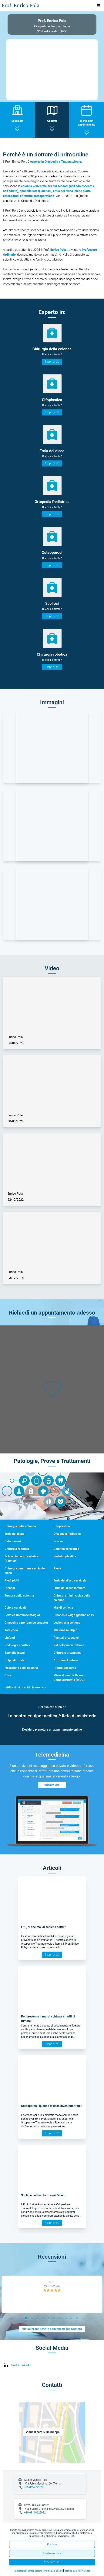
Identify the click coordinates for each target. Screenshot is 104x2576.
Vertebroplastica (65, 1556)
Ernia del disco (14, 1534)
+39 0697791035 (34, 2487)
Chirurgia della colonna (20, 1526)
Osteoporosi (13, 1541)
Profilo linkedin (21, 2365)
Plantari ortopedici (66, 1637)
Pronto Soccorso (65, 1668)
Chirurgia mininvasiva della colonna (72, 1598)
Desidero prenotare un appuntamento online (52, 1729)
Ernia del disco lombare (69, 1588)
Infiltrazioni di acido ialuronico (25, 1687)
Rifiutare (52, 2544)
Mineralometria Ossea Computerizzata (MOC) (69, 1678)
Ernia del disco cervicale (70, 1580)
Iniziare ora (51, 1785)
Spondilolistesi (15, 1653)
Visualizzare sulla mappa (43, 2432)
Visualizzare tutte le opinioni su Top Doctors (52, 2329)
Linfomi (10, 1637)
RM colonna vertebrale (69, 1645)
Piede (57, 1568)
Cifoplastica (62, 1526)
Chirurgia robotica (17, 1549)
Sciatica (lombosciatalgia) (22, 1615)
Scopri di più (52, 361)
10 (77, 2319)
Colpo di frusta (15, 1660)
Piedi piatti (12, 1580)
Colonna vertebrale (66, 1549)
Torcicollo (11, 1630)
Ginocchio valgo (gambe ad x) (74, 1615)
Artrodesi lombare (66, 1660)
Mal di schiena (63, 1607)
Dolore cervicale (15, 1607)
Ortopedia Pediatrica (68, 1534)
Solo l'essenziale (52, 2553)
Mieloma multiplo (65, 1630)
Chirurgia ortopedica (67, 1653)
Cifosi (8, 1675)
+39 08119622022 (35, 2512)
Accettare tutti (52, 2562)
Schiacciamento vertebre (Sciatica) (21, 1559)
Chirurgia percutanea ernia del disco (25, 1571)
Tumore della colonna (19, 1595)
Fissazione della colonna (21, 1668)
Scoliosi (59, 1541)
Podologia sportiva (17, 1645)
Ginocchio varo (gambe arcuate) (26, 1622)
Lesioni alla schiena (67, 1622)
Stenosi (10, 1588)
